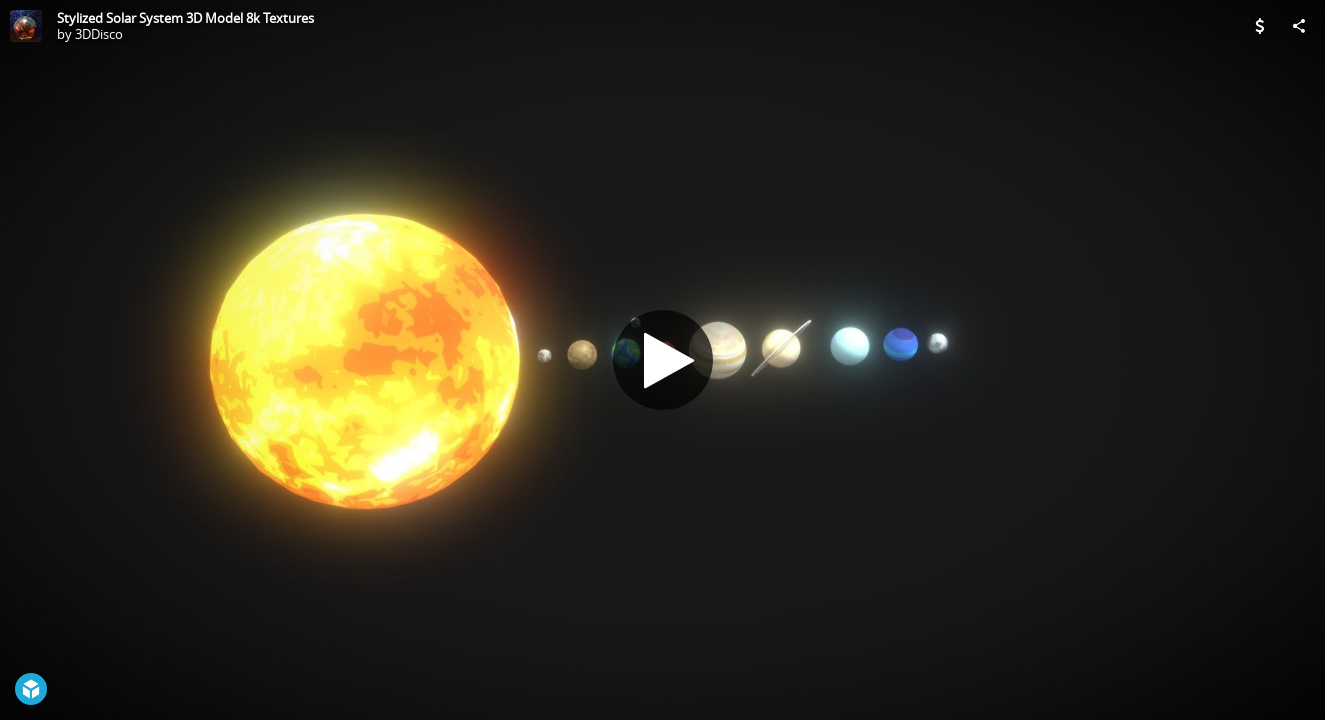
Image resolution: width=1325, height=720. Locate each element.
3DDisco (99, 34)
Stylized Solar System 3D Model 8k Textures (185, 18)
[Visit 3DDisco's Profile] (26, 26)
